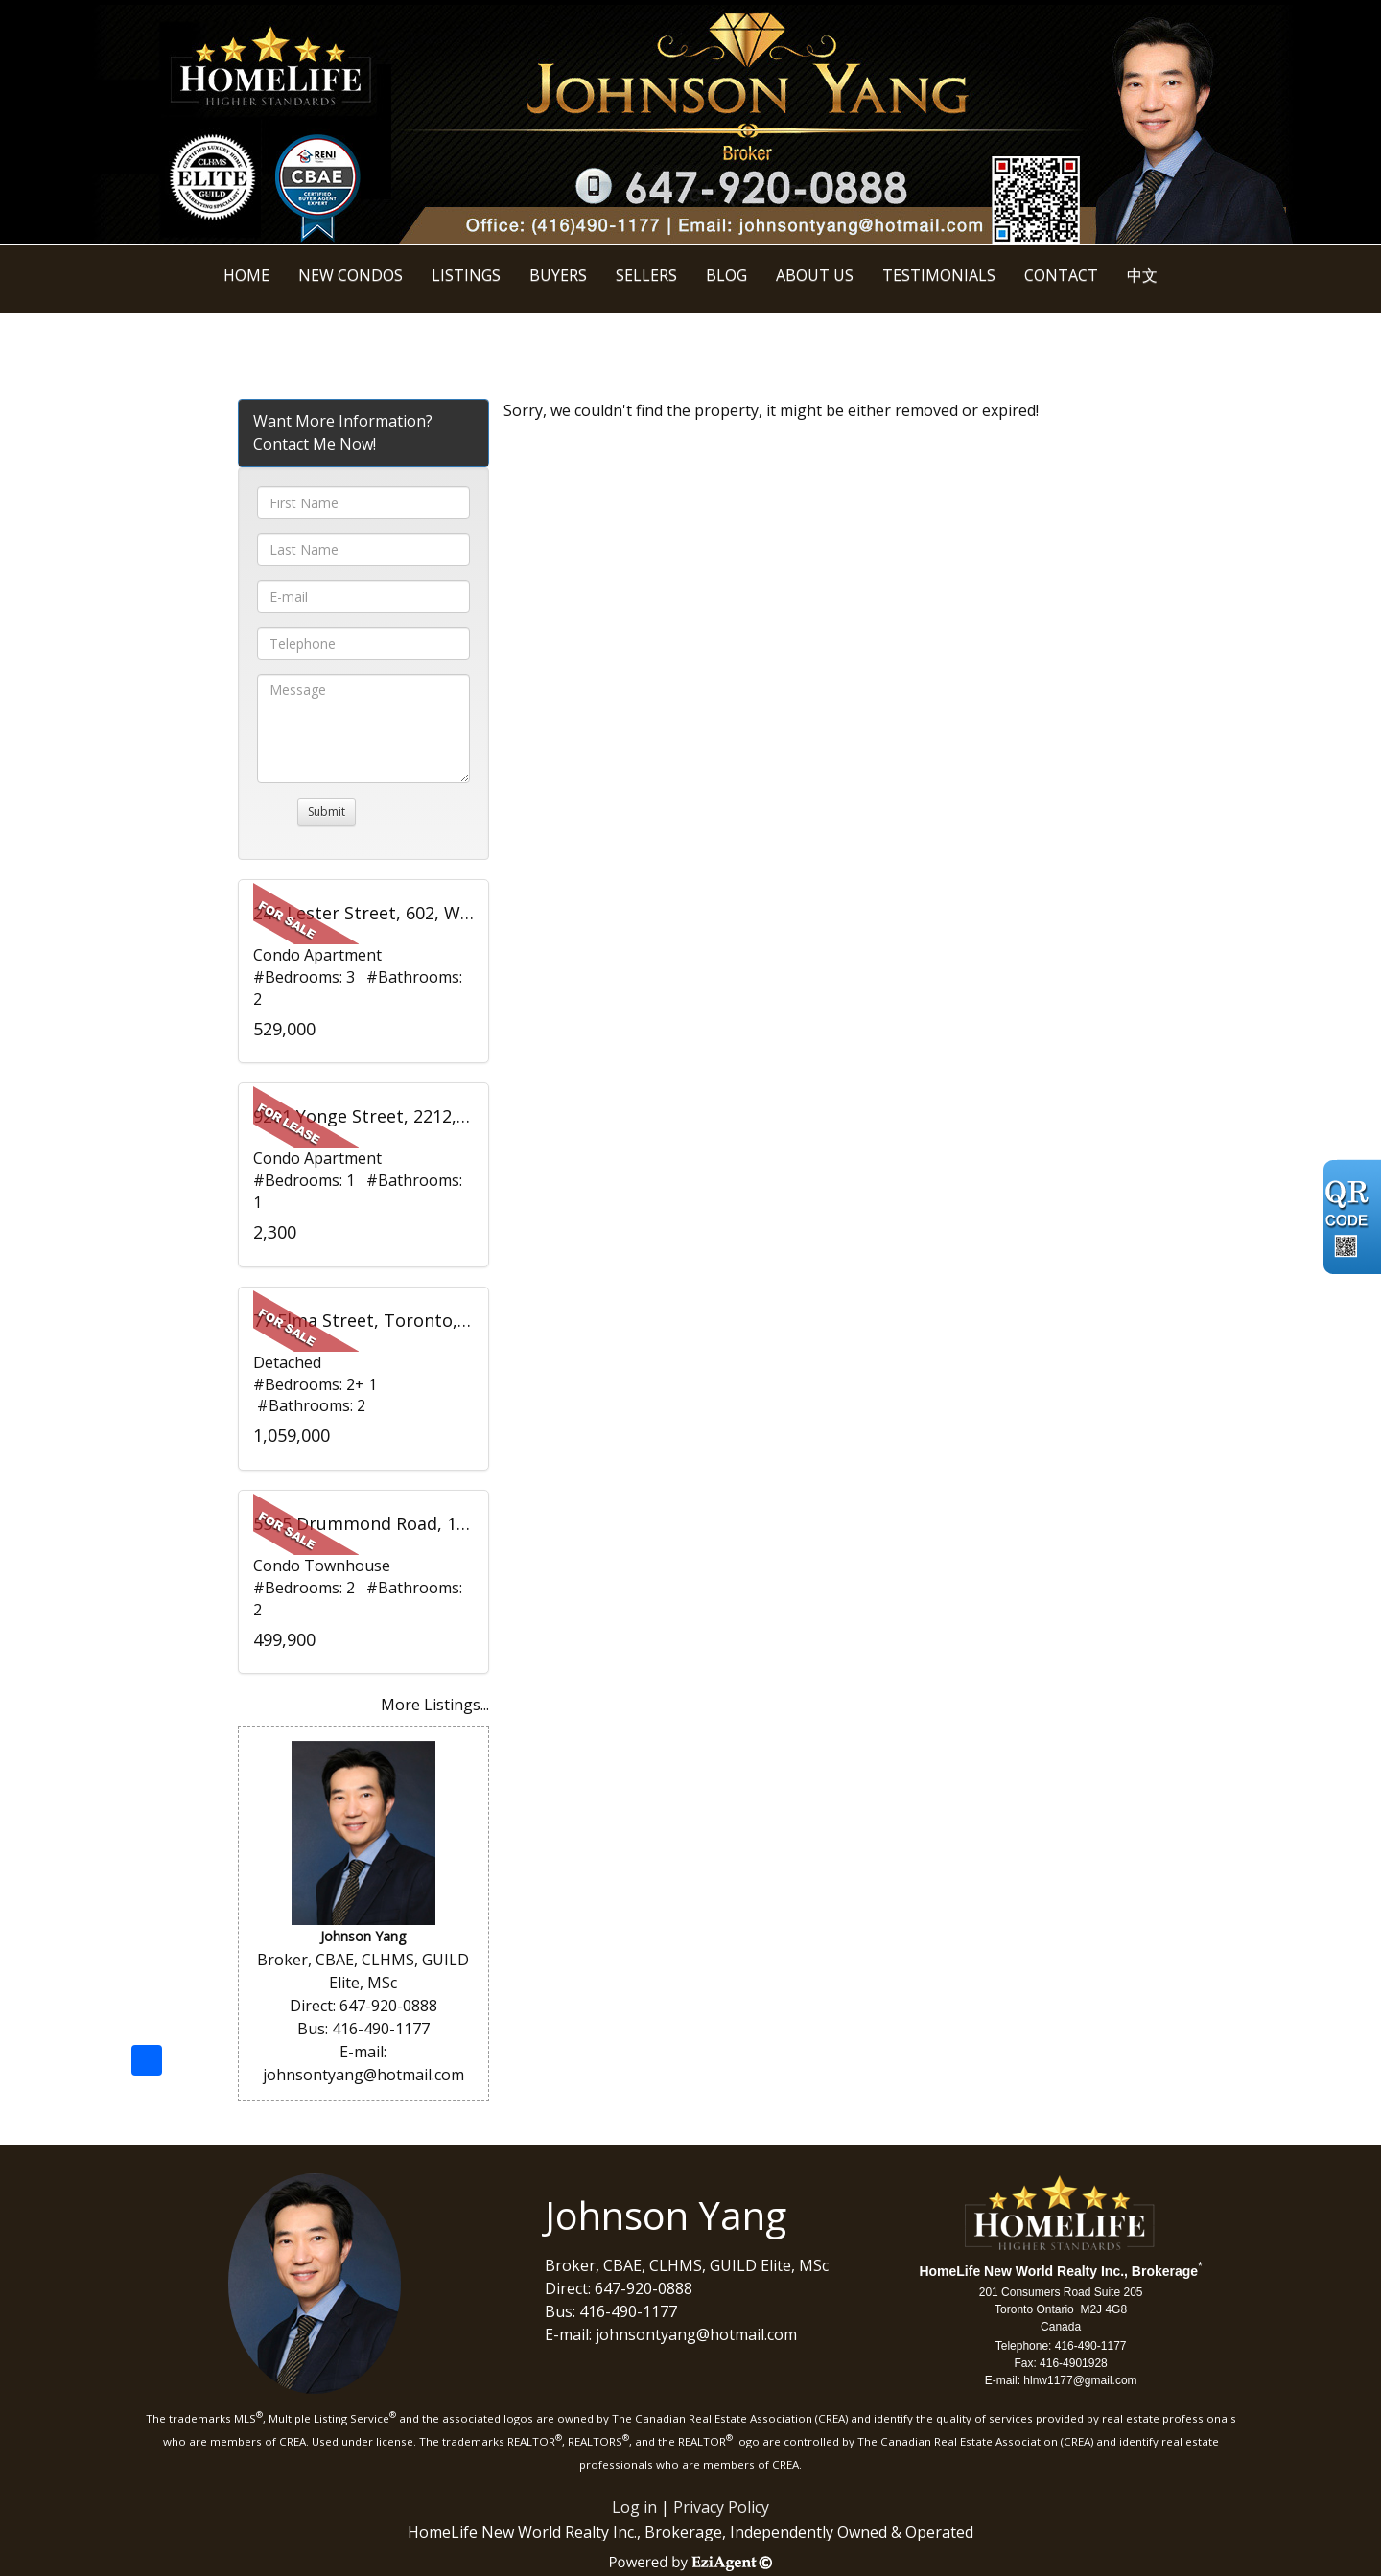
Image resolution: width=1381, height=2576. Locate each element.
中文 (1142, 275)
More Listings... (435, 1704)
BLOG (726, 275)
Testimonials (938, 275)
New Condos (350, 275)
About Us (815, 275)
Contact (1061, 275)
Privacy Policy (721, 2507)
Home (246, 275)
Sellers (646, 275)
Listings (466, 275)
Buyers (558, 275)
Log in (634, 2507)
